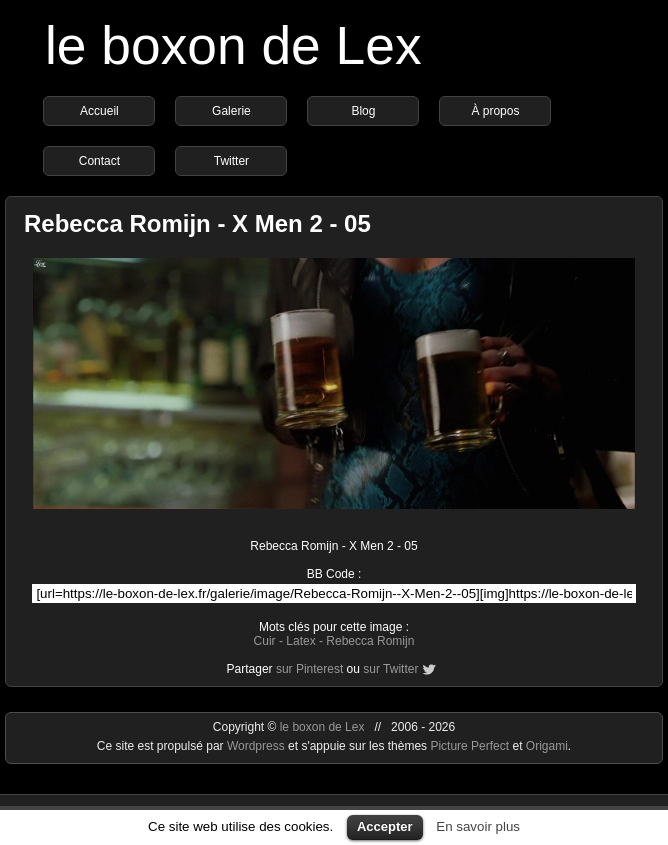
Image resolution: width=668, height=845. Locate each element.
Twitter (231, 161)
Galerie (231, 111)
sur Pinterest (309, 669)
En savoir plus (478, 826)
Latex (300, 641)
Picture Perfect (469, 746)
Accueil (99, 111)
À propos (495, 111)
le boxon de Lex (233, 45)
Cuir (265, 641)
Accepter (385, 826)
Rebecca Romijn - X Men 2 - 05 (197, 223)
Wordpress (257, 746)
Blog (363, 111)
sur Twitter (390, 669)
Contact (99, 161)
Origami (547, 746)
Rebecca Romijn (370, 641)
